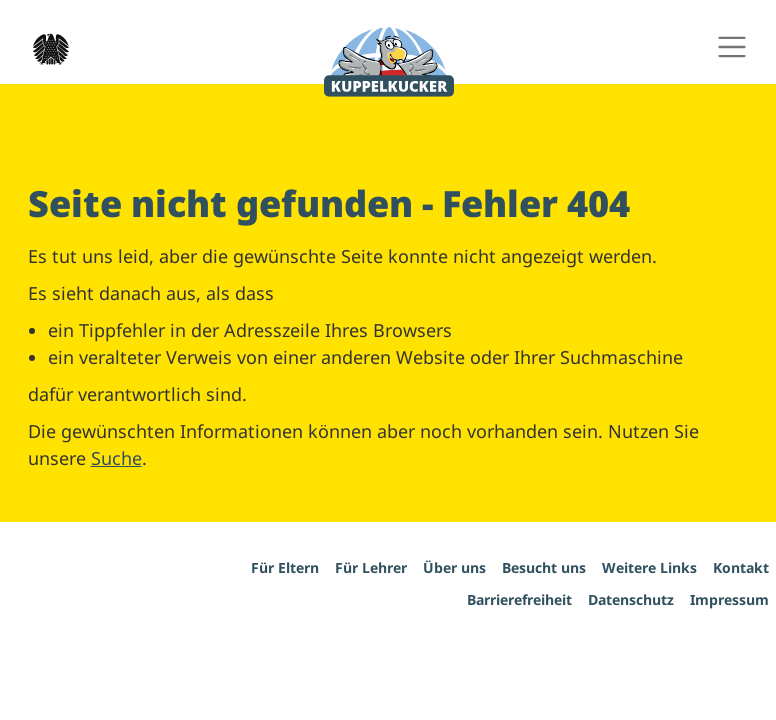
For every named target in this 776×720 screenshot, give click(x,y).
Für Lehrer (371, 567)
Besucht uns (544, 567)
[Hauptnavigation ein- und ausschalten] (731, 47)
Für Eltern (285, 567)
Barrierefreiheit (519, 599)
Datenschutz (631, 599)
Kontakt (741, 567)
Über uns (454, 567)
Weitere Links (649, 567)
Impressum (729, 599)
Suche (116, 458)
